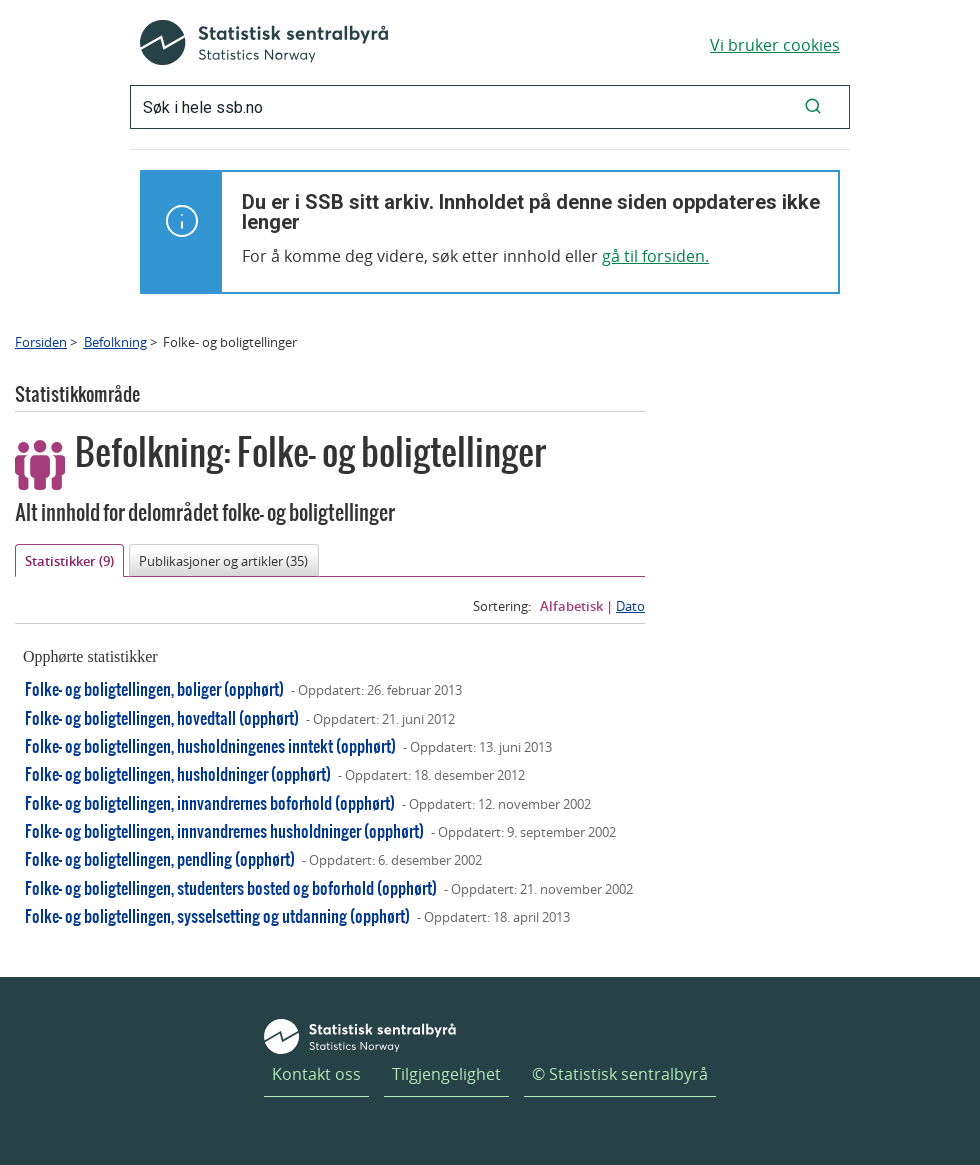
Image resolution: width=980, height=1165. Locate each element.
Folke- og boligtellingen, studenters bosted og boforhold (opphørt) (231, 887)
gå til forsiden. (655, 256)
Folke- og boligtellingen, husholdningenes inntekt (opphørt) (210, 745)
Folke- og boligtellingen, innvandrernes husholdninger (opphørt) (224, 830)
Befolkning (115, 342)
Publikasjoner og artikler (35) (223, 561)
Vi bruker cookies (775, 45)
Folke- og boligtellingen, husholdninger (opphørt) (178, 773)
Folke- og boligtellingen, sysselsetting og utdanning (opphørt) (217, 915)
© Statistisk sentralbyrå (620, 1074)
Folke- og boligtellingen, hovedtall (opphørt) (162, 717)
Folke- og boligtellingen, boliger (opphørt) (154, 688)
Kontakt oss (316, 1074)
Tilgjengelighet (446, 1074)
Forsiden (41, 342)
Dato (630, 606)
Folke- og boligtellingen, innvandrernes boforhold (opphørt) (210, 802)
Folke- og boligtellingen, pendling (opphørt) (160, 858)
